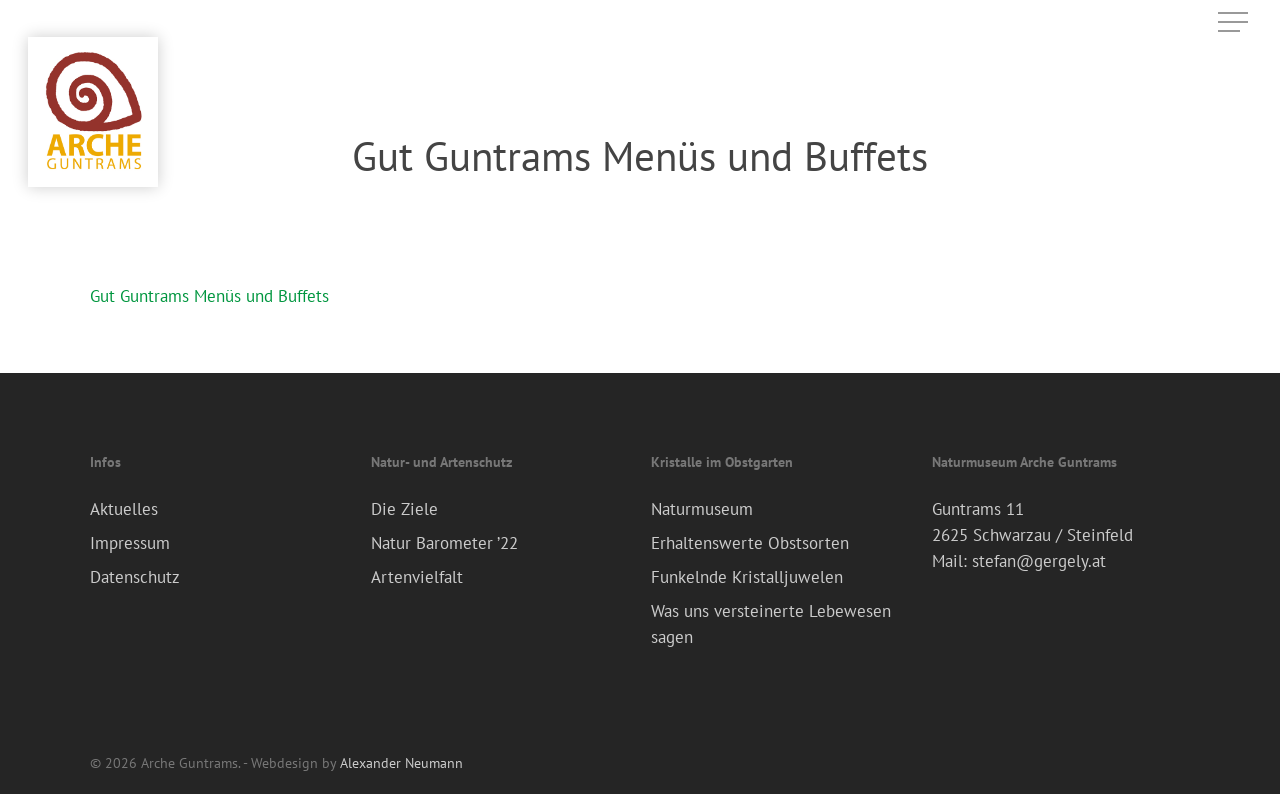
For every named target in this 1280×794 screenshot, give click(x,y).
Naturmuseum (702, 509)
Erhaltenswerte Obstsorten (750, 543)
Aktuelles (124, 509)
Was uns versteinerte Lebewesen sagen (771, 624)
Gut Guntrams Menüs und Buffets (209, 296)
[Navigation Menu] (1235, 22)
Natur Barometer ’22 (444, 543)
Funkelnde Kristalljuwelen (747, 577)
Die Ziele (404, 509)
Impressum (130, 543)
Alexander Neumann (401, 763)
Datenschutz (135, 577)
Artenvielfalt (417, 577)
